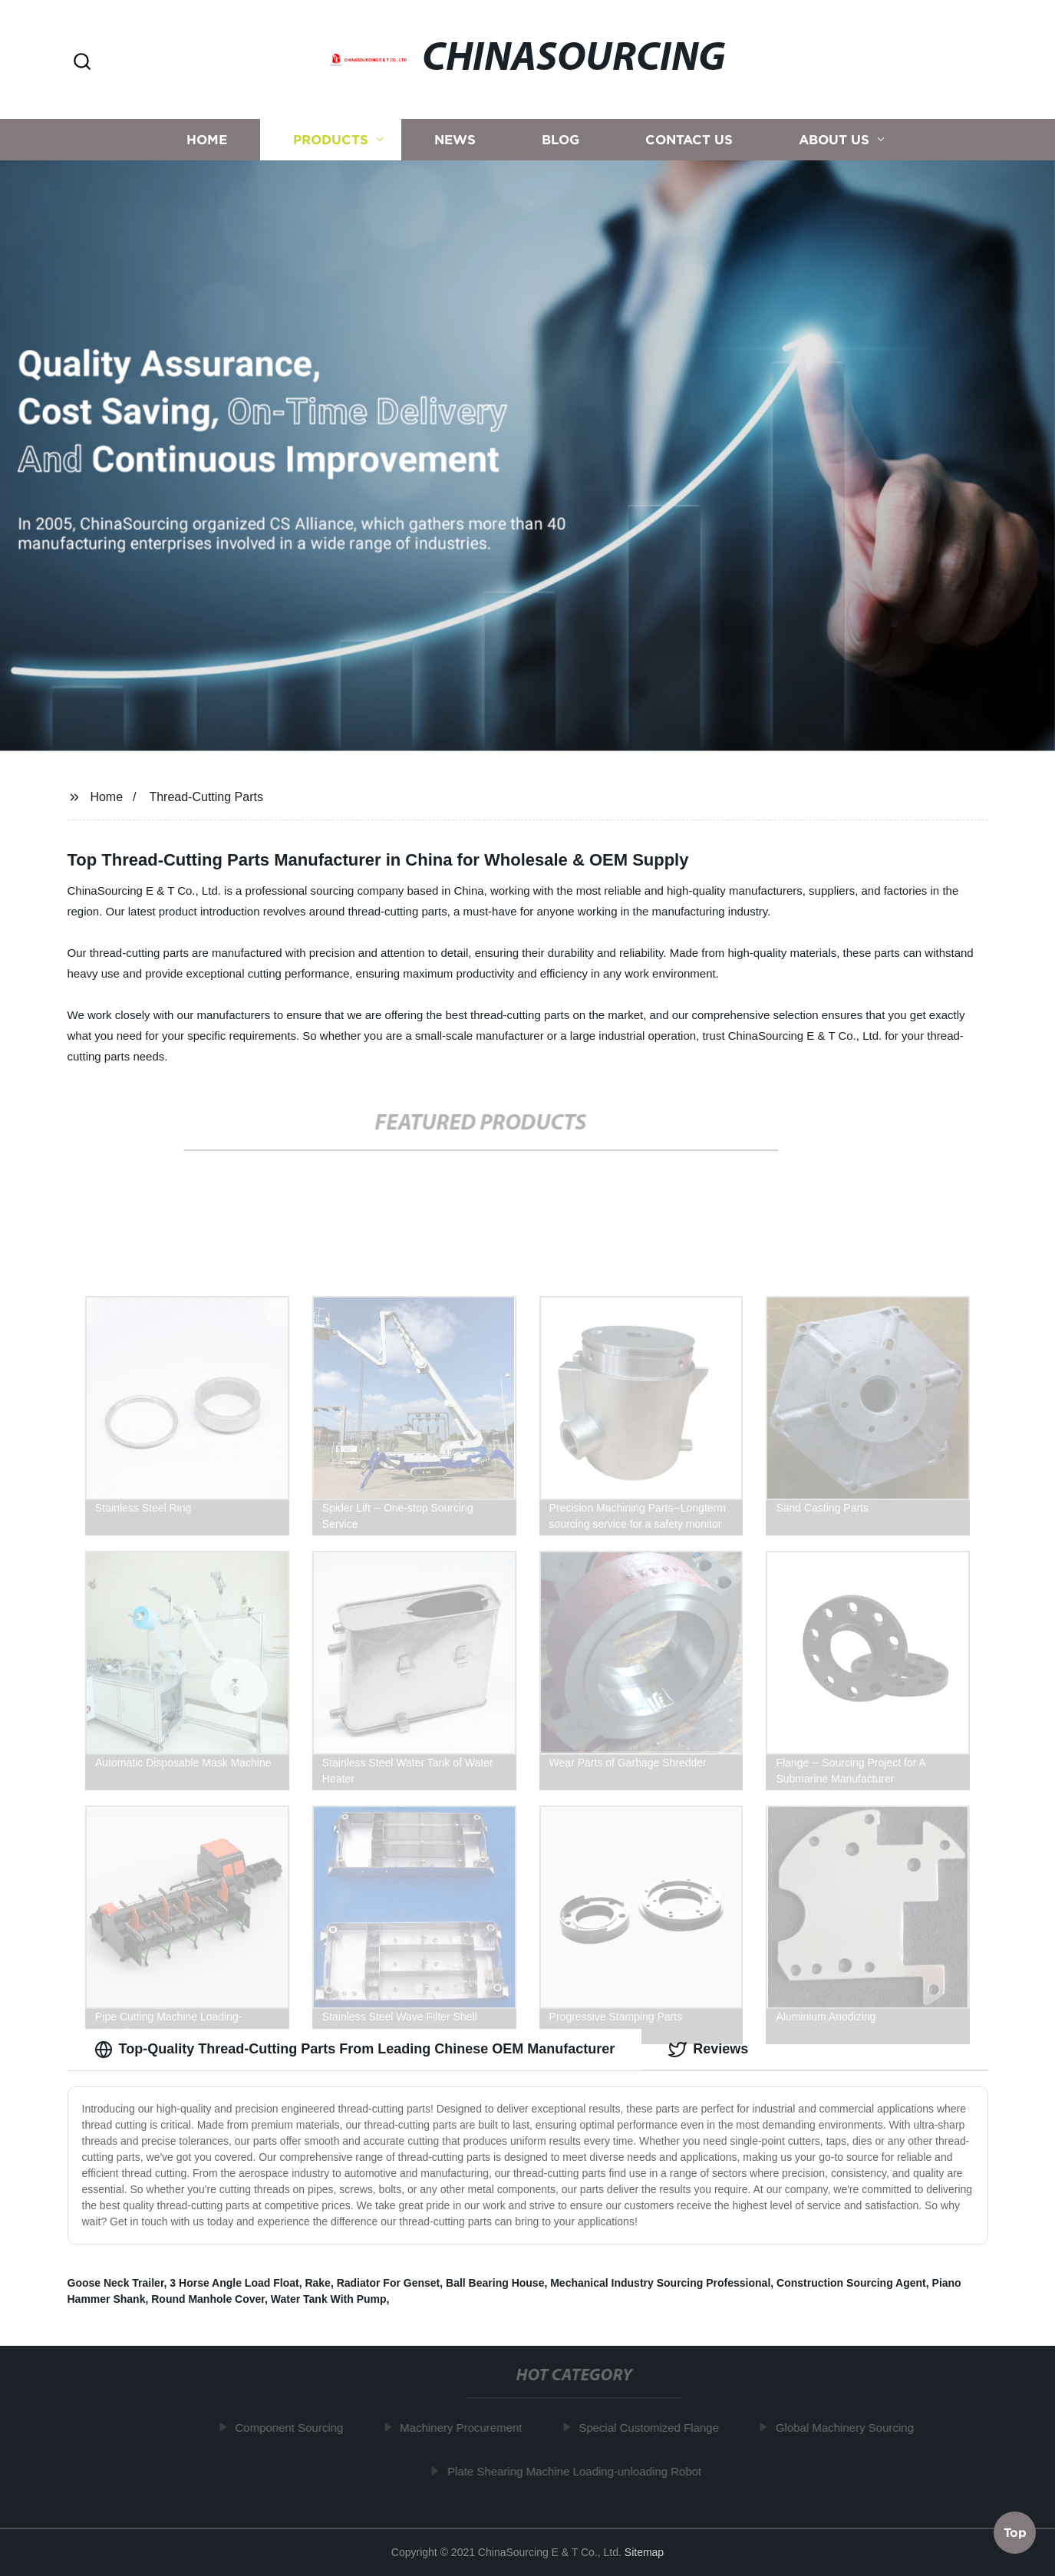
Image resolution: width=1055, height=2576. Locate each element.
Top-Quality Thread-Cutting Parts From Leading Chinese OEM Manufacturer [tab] (354, 2049)
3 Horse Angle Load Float (234, 2283)
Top (1015, 2530)
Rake (317, 2283)
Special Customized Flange (652, 2427)
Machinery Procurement (464, 2427)
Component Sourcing (293, 2427)
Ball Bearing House (495, 2283)
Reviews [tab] (708, 2049)
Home (206, 148)
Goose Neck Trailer (116, 2283)
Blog (560, 148)
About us (834, 148)
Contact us (689, 148)
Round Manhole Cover (208, 2299)
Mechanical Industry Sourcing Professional (660, 2283)
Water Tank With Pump (329, 2299)
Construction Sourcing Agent (851, 2283)
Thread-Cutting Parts (206, 796)
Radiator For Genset (388, 2283)
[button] (82, 62)
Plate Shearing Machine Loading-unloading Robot (577, 2471)
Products (330, 148)
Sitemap (644, 2552)
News (455, 148)
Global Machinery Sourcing (848, 2427)
